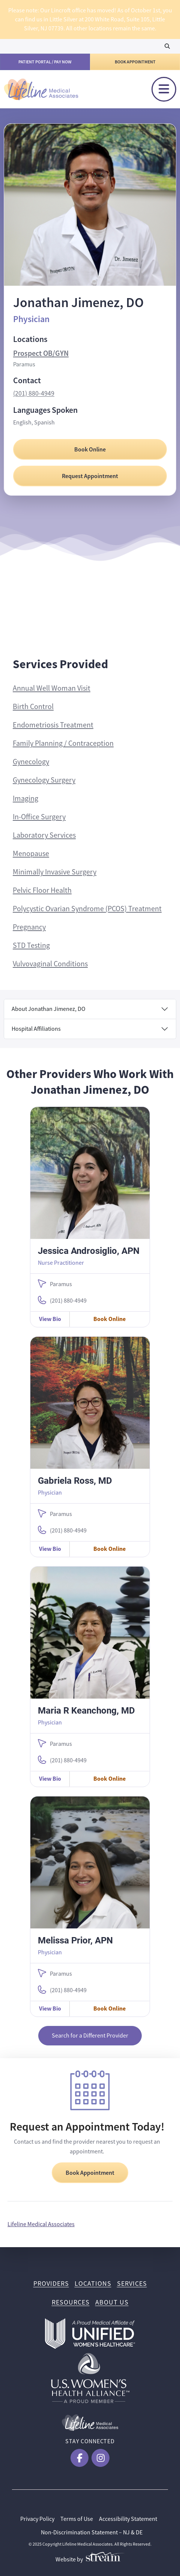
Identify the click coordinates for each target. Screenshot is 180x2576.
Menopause (31, 853)
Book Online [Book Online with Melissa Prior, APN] (109, 2008)
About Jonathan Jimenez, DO (49, 1009)
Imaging (25, 798)
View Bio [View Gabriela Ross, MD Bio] (50, 1549)
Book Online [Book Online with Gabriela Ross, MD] (109, 1549)
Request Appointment (90, 476)
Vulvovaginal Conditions (50, 964)
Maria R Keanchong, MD (86, 1710)
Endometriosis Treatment (53, 725)
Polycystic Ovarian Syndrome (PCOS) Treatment (87, 908)
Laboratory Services (44, 835)
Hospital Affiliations (36, 1029)
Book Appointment (135, 62)
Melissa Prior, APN (75, 1940)
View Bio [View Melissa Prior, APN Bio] (50, 2008)
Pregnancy (29, 927)
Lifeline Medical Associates (41, 2224)
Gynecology (31, 761)
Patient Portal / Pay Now (45, 62)
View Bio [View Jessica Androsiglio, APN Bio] (50, 1319)
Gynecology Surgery (44, 780)
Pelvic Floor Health (42, 890)
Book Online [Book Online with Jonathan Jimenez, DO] (90, 449)
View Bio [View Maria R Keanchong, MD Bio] (50, 1779)
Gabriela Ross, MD (75, 1480)
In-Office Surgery (39, 817)
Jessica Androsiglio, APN (89, 1251)
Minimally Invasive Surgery (54, 872)
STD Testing (31, 945)
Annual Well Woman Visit (51, 688)
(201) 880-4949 (33, 393)
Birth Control (33, 706)
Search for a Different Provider (90, 2035)
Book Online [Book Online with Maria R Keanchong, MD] (109, 1779)
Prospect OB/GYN (41, 353)
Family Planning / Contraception (63, 743)
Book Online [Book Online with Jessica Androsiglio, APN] (109, 1319)
